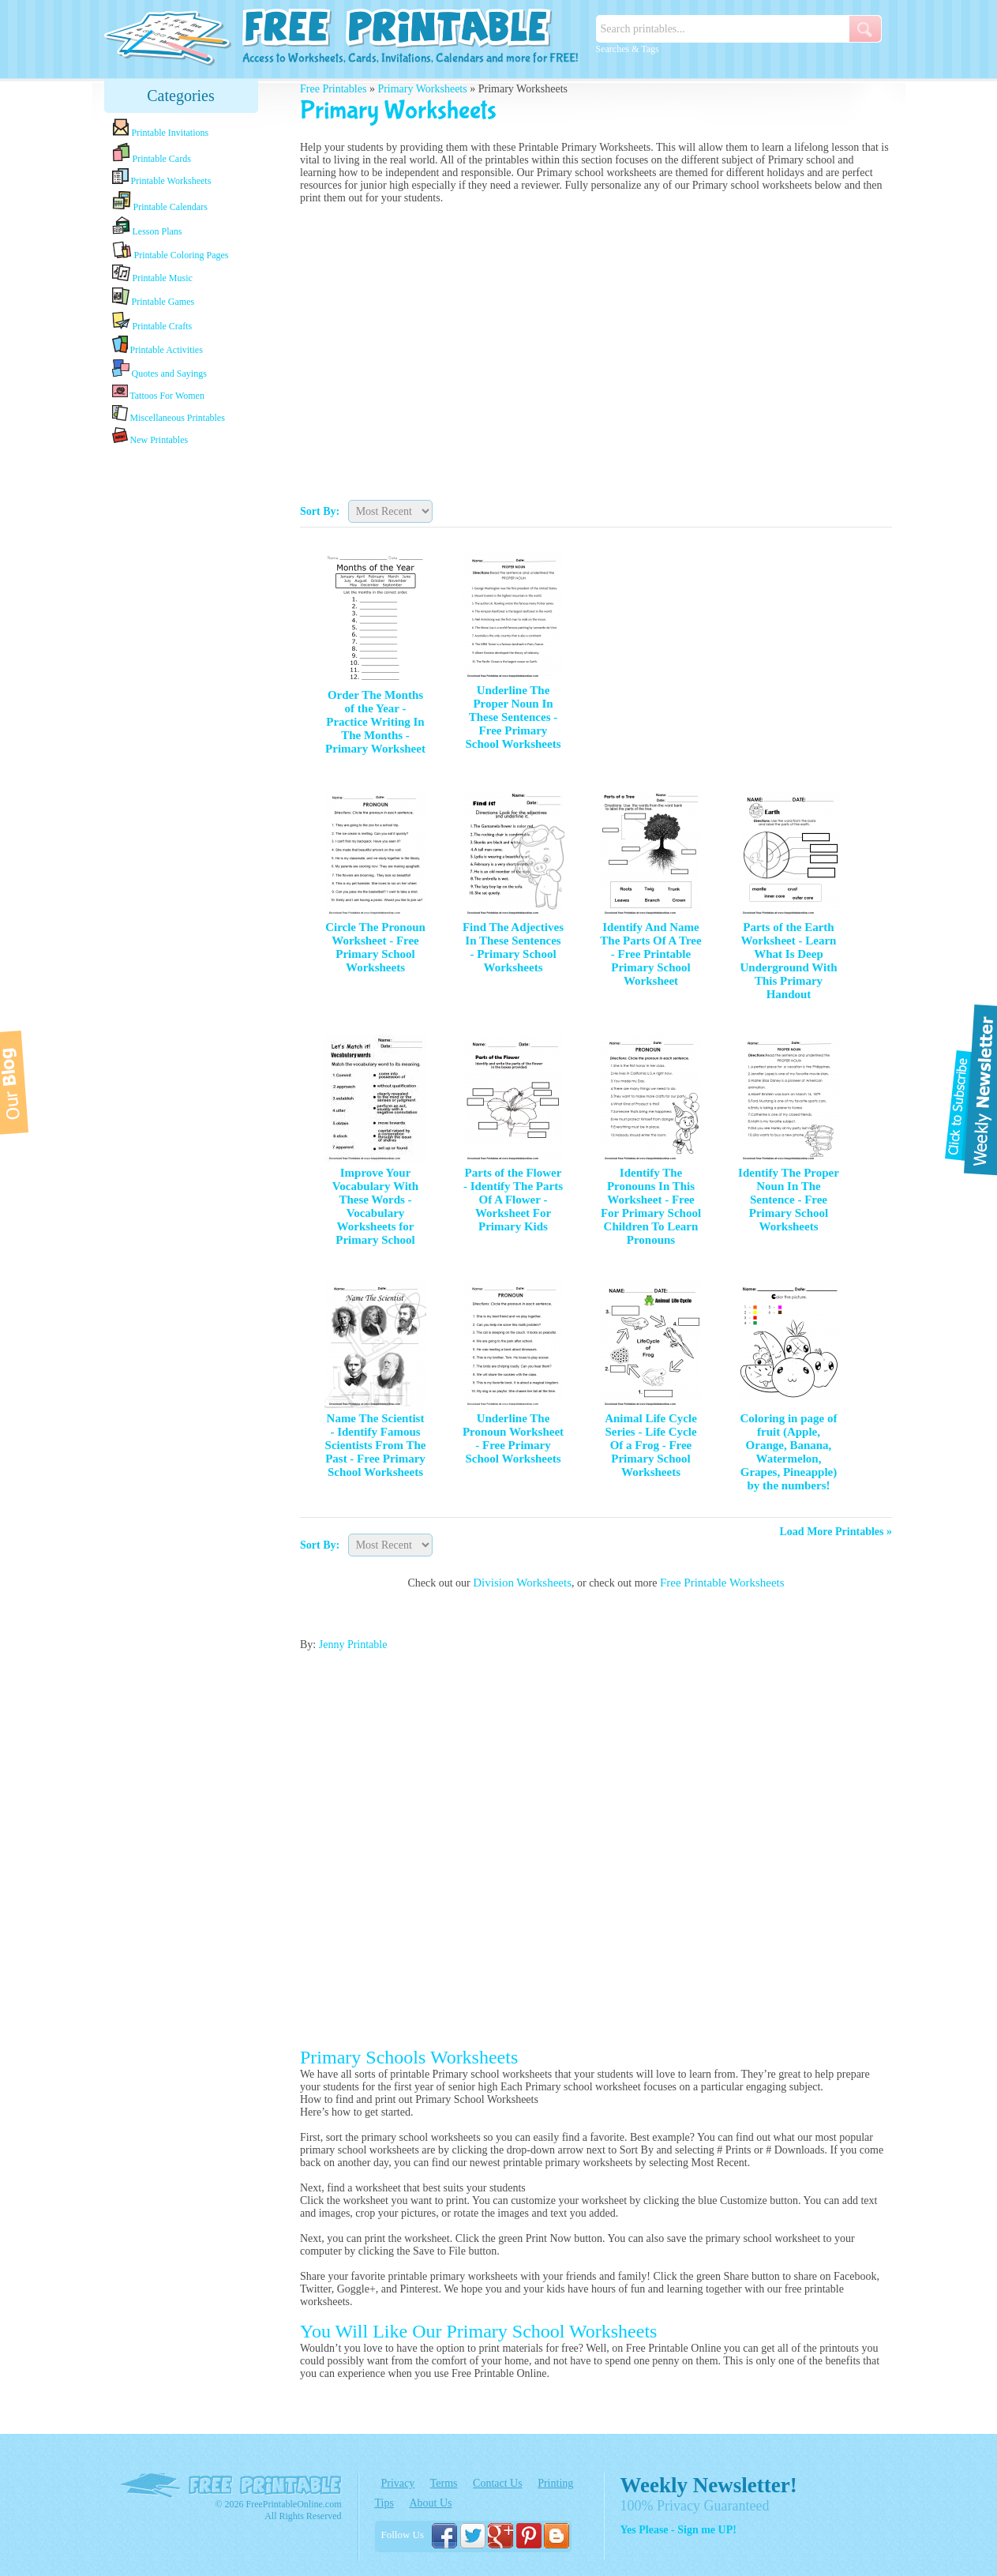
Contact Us (498, 2483)
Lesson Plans (147, 226)
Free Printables (333, 89)
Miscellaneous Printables (168, 414)
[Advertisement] (181, 697)
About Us (430, 2503)
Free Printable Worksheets (722, 1582)
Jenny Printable (353, 1644)
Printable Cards (151, 153)
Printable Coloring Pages (170, 251)
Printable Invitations (160, 128)
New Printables (150, 436)
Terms (444, 2483)
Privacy (398, 2483)
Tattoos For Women (158, 392)
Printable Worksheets (162, 177)
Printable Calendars (160, 201)
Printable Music (152, 274)
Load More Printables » (836, 1532)
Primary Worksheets (422, 89)
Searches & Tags (627, 48)
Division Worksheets (522, 1582)
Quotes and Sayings (159, 369)
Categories (181, 95)
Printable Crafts (152, 321)
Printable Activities (157, 345)
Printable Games (153, 297)
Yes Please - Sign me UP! (678, 2530)
